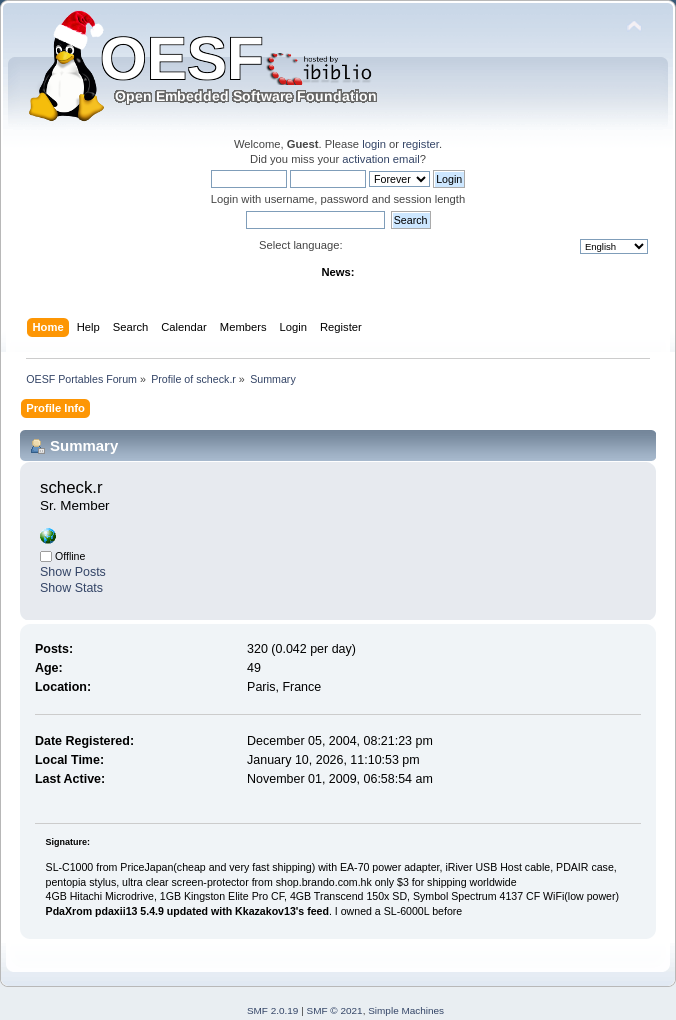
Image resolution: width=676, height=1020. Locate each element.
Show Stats (71, 588)
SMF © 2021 (335, 1010)
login (374, 144)
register (420, 144)
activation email (380, 159)
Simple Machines (406, 1010)
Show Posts (73, 572)
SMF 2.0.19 (273, 1010)
